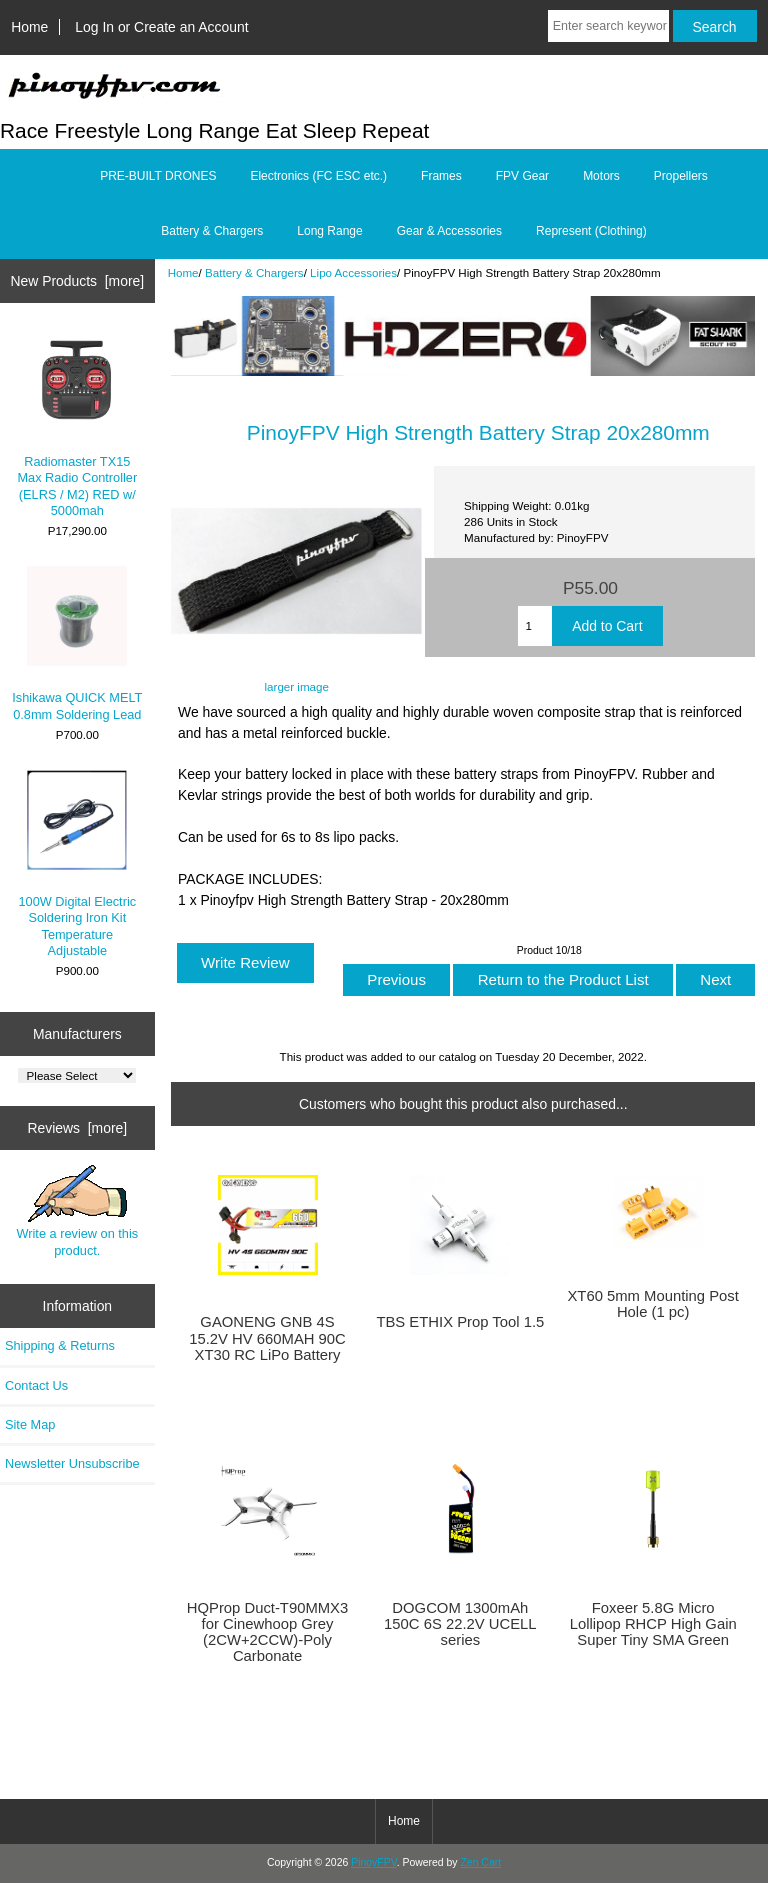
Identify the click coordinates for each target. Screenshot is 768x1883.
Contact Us (36, 1385)
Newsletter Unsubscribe (72, 1463)
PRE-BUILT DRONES (158, 176)
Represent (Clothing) (591, 231)
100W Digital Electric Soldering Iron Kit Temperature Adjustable (78, 864)
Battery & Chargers (254, 272)
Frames (441, 176)
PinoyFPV (373, 1862)
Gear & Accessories (449, 231)
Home (29, 27)
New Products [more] (77, 281)
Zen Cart (480, 1862)
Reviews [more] (77, 1128)
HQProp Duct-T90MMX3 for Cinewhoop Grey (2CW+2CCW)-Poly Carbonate (268, 1632)
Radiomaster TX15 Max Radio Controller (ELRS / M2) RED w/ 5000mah (77, 424)
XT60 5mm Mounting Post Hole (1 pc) (652, 1304)
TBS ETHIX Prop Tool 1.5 (460, 1322)
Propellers (681, 176)
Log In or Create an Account (161, 27)
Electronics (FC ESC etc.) (318, 176)
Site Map (30, 1424)
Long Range (329, 231)
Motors (601, 176)
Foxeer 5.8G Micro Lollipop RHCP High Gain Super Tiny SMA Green (653, 1624)
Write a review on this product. (77, 1211)
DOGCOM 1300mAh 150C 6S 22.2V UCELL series (460, 1624)
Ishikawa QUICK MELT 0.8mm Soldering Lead (77, 643)
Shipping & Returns (60, 1345)
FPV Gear (522, 176)
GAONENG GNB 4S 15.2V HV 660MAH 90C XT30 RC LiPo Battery (267, 1338)
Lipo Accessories (353, 272)
